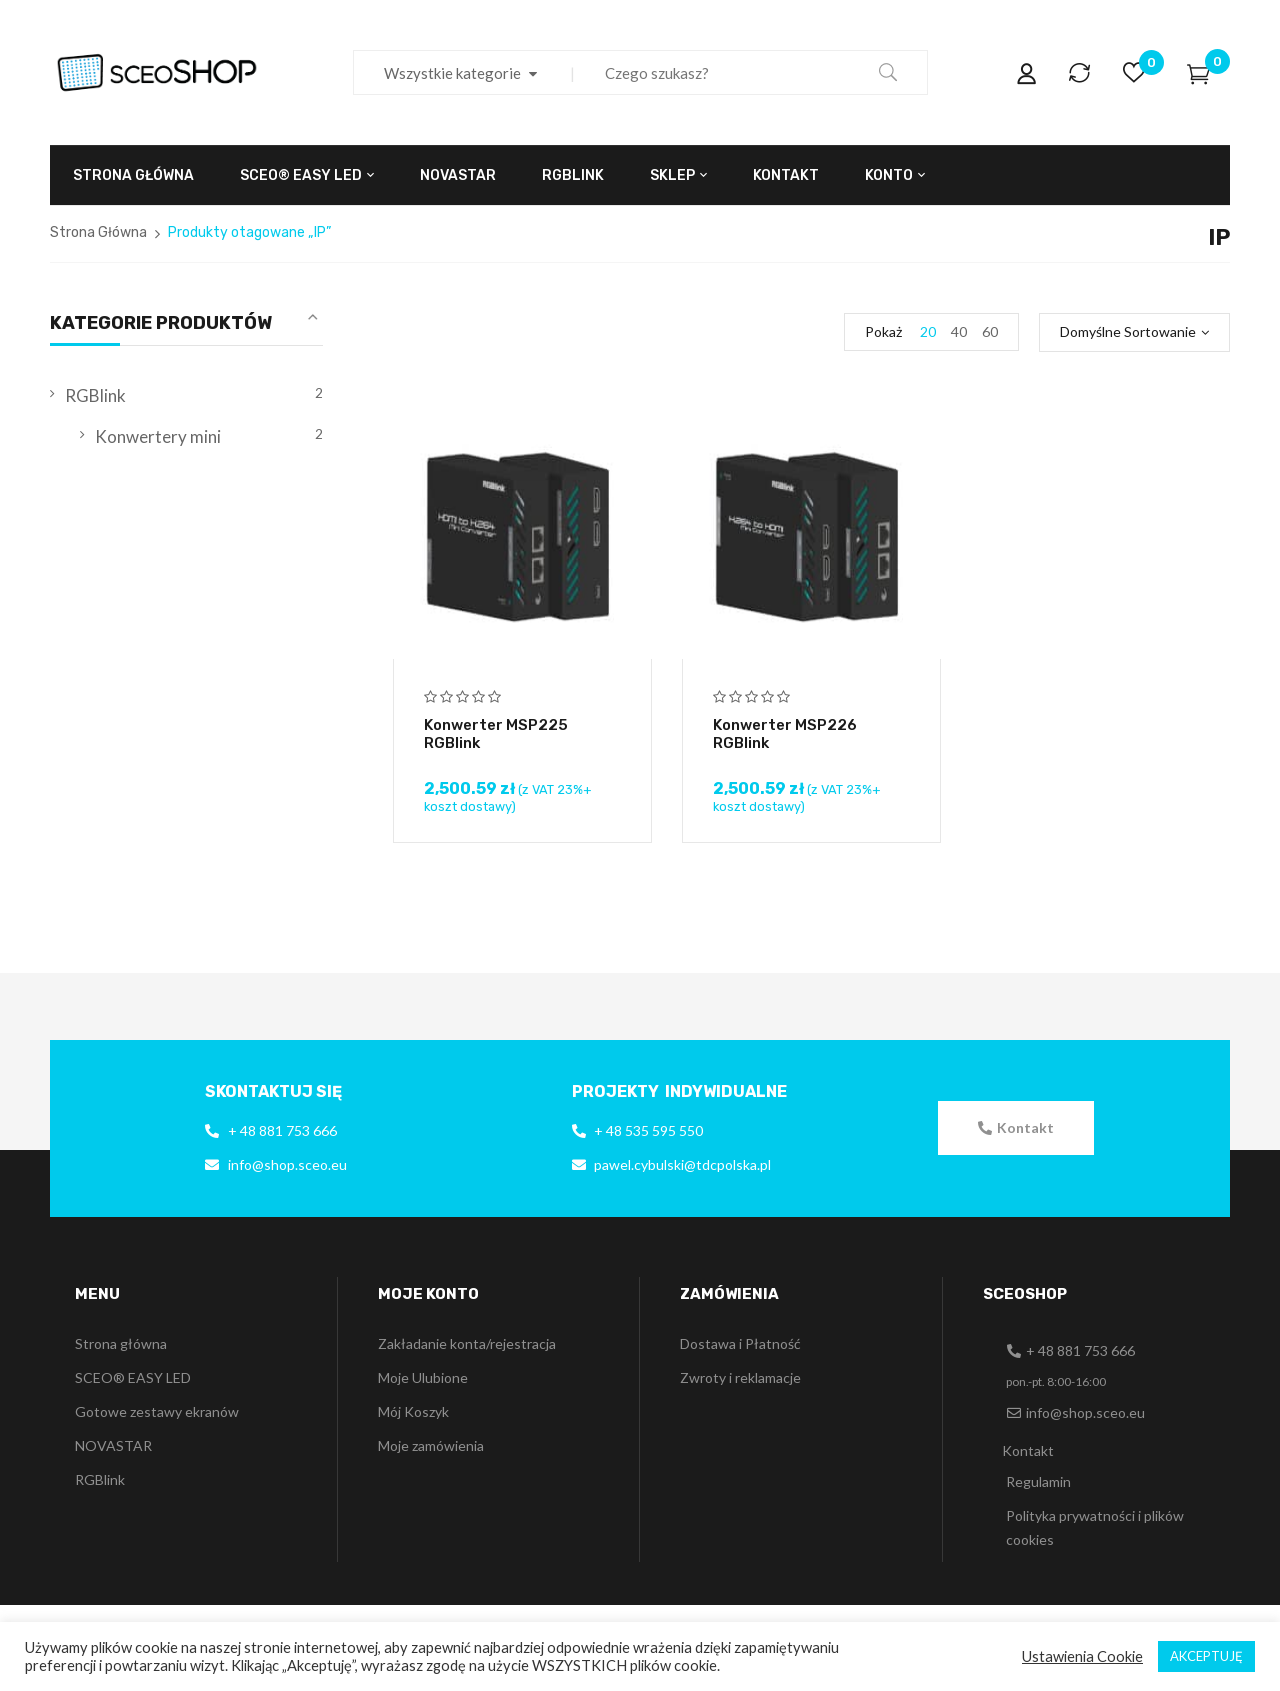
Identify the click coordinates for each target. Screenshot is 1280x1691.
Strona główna (121, 1343)
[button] (1016, 1128)
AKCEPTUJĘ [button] (1206, 1656)
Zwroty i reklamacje (740, 1377)
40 (959, 331)
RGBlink (95, 395)
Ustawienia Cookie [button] (1082, 1656)
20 (928, 331)
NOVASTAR (113, 1445)
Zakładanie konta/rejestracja (467, 1343)
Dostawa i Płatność (740, 1343)
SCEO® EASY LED (133, 1377)
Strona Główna (98, 232)
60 (990, 331)
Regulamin (1038, 1481)
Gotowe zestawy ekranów (157, 1411)
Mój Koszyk (413, 1411)
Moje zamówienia (431, 1445)
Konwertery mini (158, 436)
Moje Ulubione (423, 1377)
